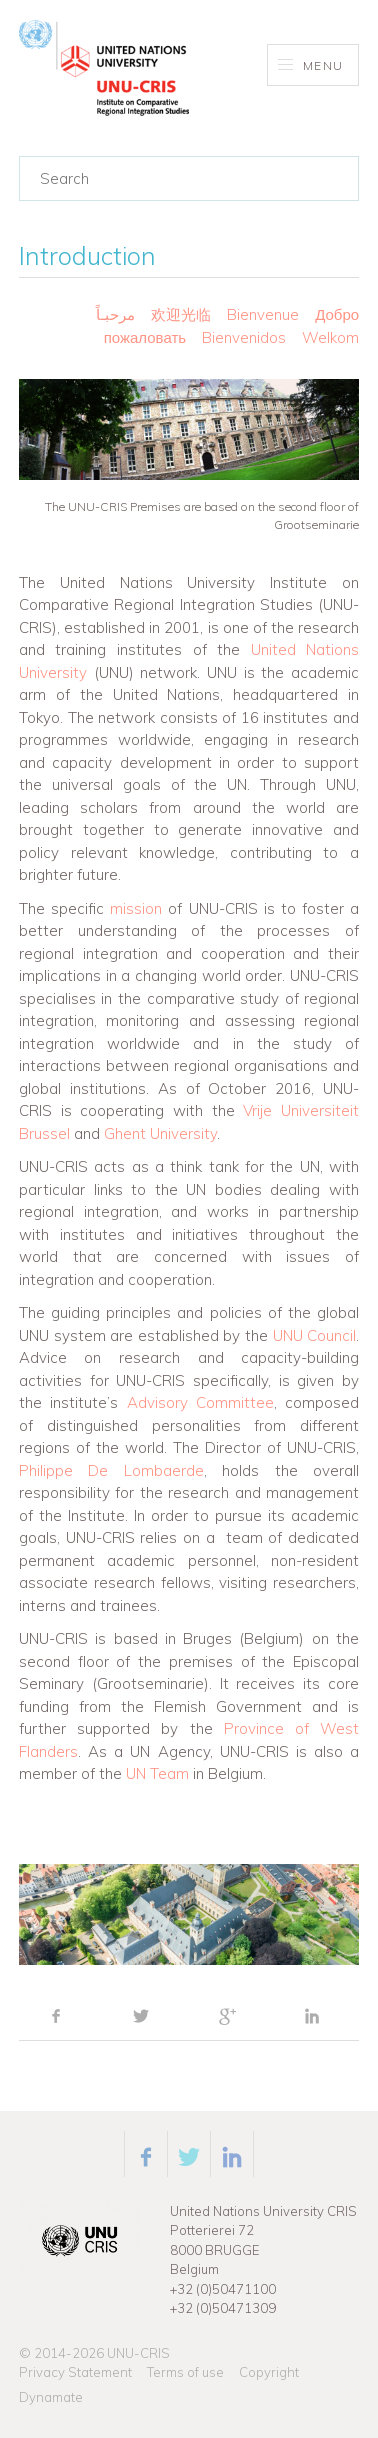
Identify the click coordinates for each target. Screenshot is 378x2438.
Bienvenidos (244, 337)
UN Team (157, 1773)
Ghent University (160, 1133)
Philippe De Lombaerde (111, 1470)
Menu (310, 65)
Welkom (330, 337)
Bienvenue (263, 314)
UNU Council (315, 1335)
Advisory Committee (200, 1402)
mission (136, 908)
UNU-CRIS (138, 2353)
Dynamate (51, 2397)
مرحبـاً (115, 314)
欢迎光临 (183, 314)
